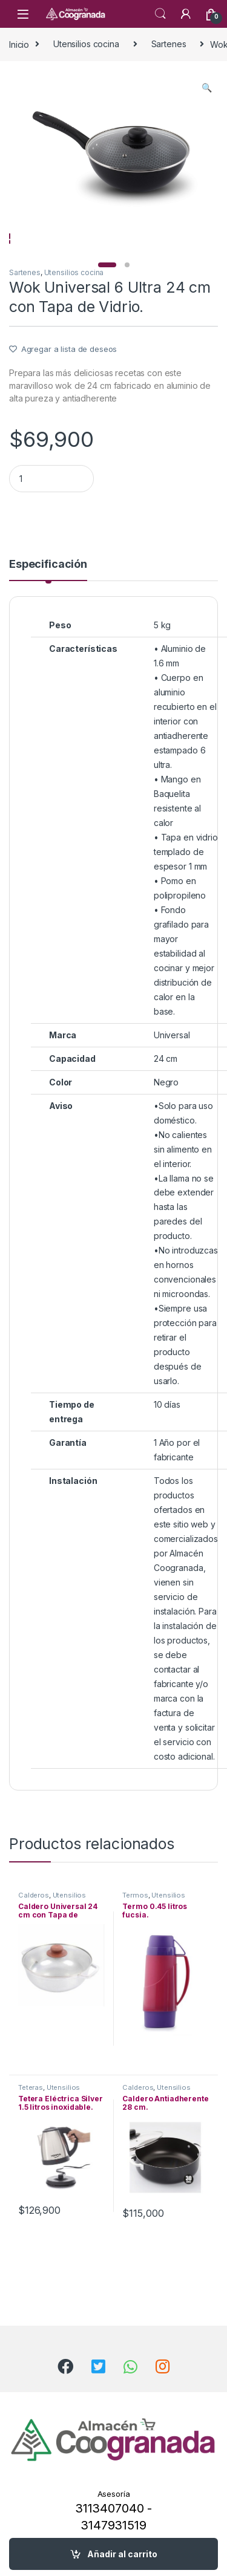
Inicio (19, 44)
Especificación (48, 600)
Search (160, 14)
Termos (135, 1931)
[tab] (48, 605)
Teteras (30, 2123)
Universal (172, 1070)
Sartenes (168, 44)
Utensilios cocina (86, 44)
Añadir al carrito (122, 2554)
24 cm (165, 1094)
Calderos (33, 1931)
